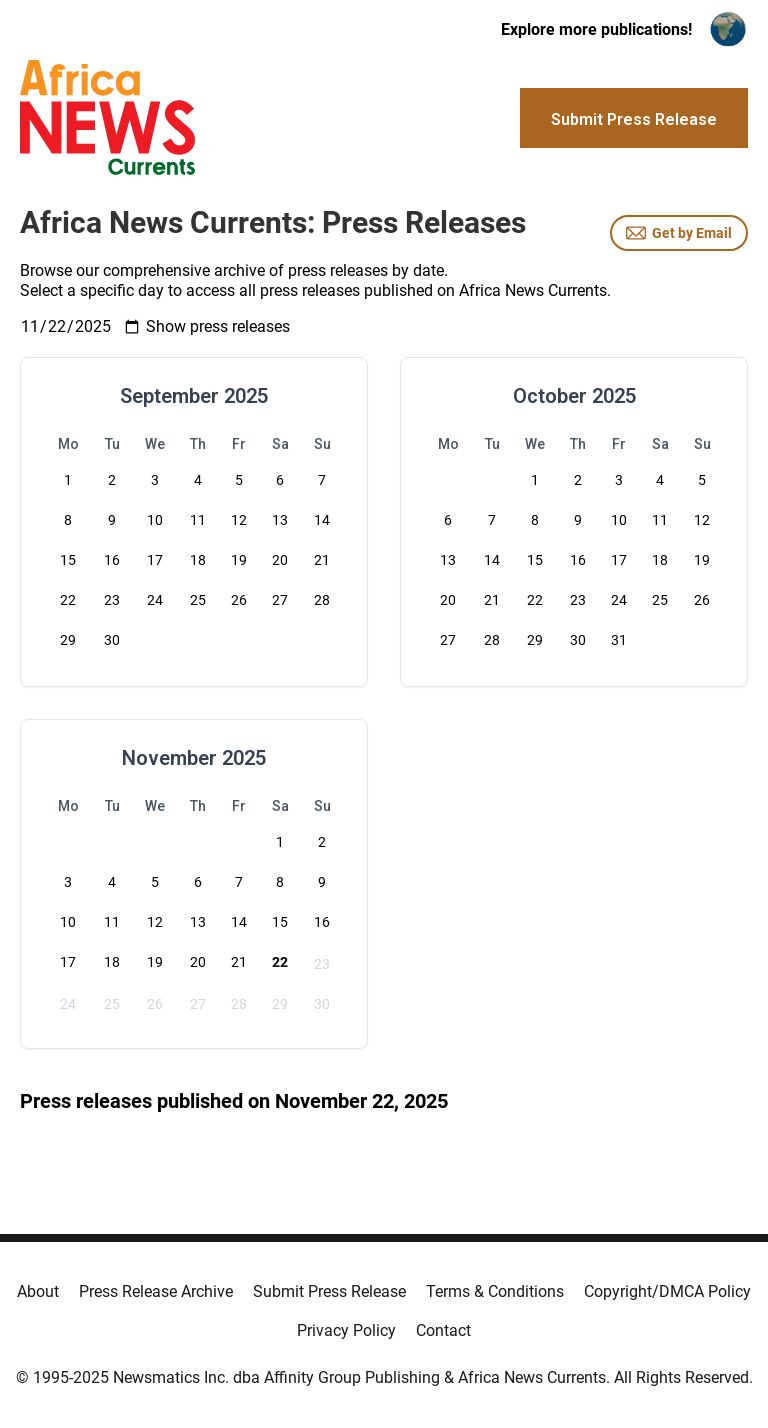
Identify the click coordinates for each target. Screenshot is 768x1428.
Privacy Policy (346, 1330)
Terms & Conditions (495, 1291)
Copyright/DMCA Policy (667, 1291)
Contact (443, 1330)
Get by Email (679, 233)
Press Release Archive (156, 1291)
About (38, 1291)
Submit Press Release (329, 1291)
